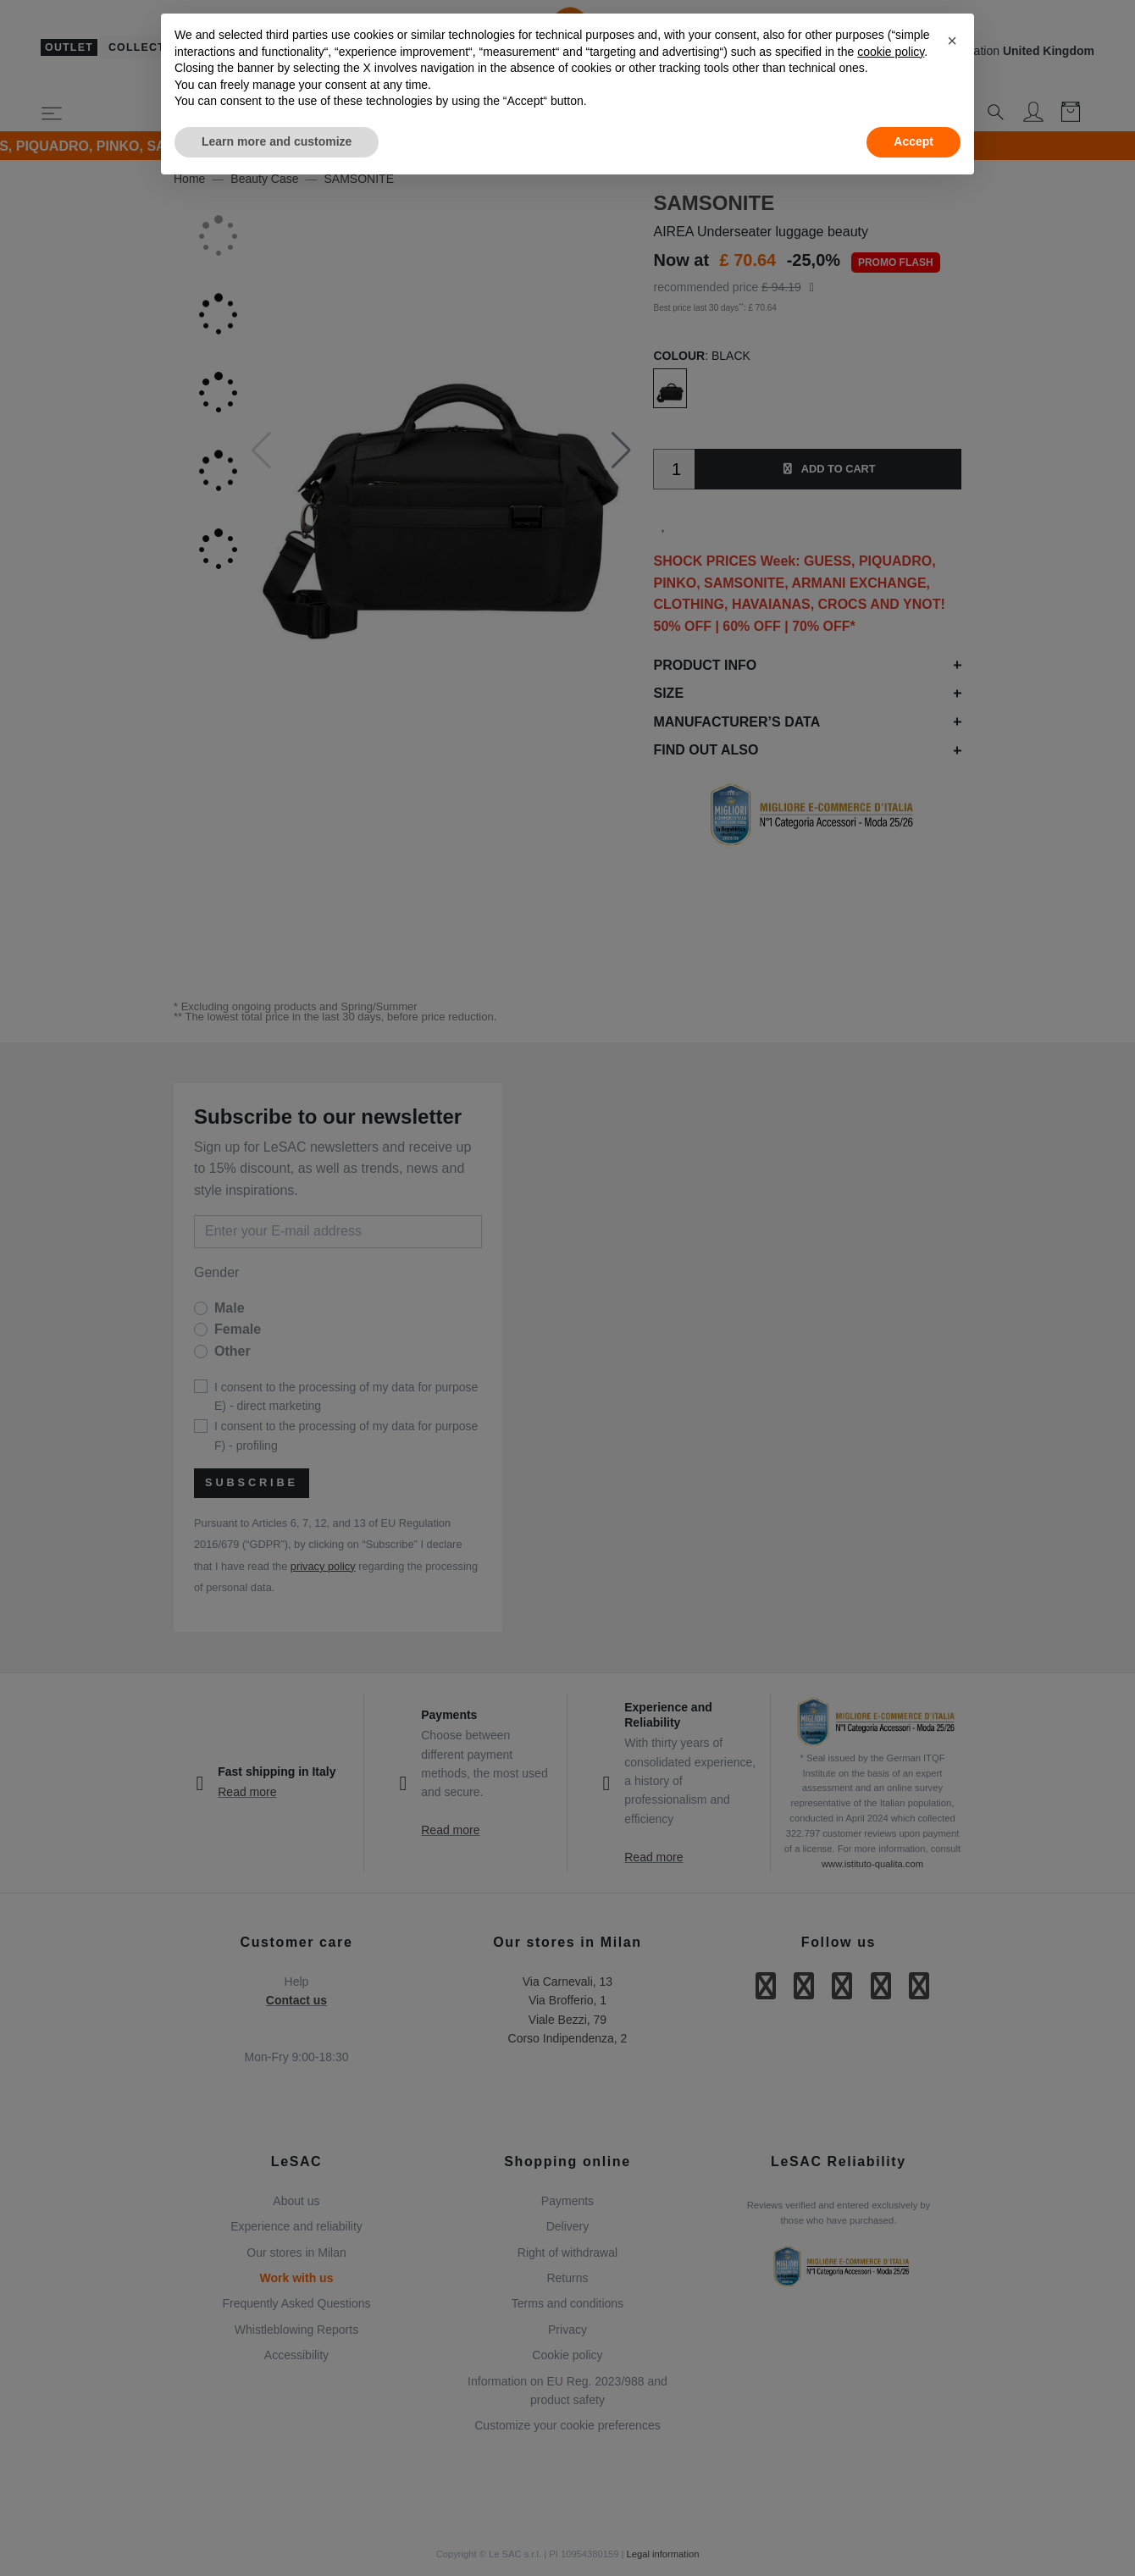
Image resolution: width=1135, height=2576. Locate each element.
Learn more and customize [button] (277, 141)
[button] (952, 40)
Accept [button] (913, 141)
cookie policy (890, 51)
